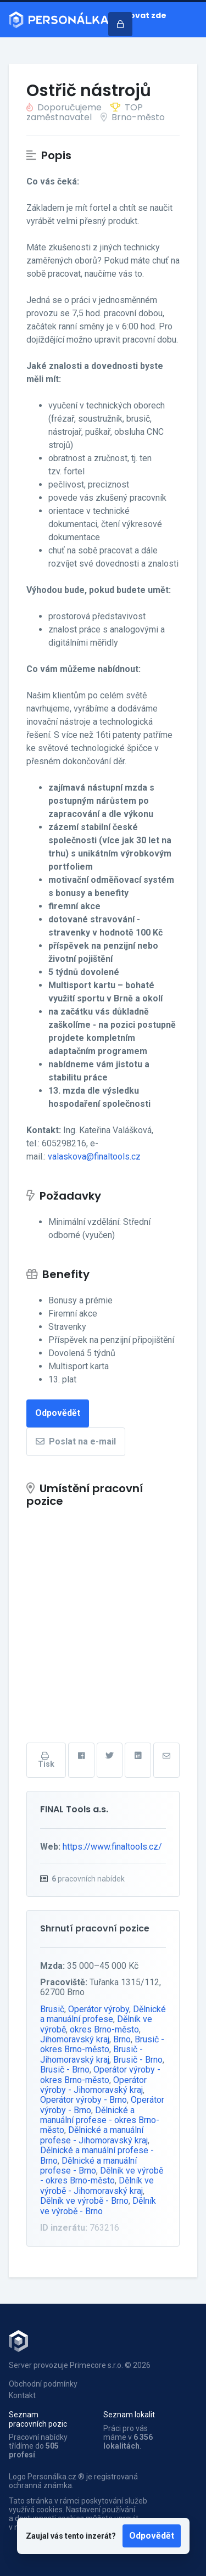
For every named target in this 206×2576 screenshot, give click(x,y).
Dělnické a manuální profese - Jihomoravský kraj (94, 2135)
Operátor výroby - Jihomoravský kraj (93, 2085)
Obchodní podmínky (43, 2383)
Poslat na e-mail (76, 1441)
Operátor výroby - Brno (83, 2100)
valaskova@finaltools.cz (94, 1156)
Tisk (46, 1760)
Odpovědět (151, 2535)
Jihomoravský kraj (74, 2039)
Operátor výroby (98, 2009)
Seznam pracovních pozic (38, 2419)
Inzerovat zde (137, 15)
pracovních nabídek (88, 1878)
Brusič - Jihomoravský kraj (91, 2054)
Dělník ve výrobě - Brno (84, 2201)
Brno (122, 2039)
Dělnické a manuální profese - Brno (88, 2165)
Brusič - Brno (138, 2059)
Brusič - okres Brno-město (102, 2044)
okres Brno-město (104, 2029)
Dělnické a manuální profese (103, 2014)
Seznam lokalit (129, 2414)
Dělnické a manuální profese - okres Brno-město (99, 2120)
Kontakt (22, 2395)
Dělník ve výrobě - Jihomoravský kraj (97, 2185)
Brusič (52, 2009)
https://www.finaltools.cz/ (112, 1846)
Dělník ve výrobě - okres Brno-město (101, 2175)
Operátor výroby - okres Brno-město (100, 2074)
